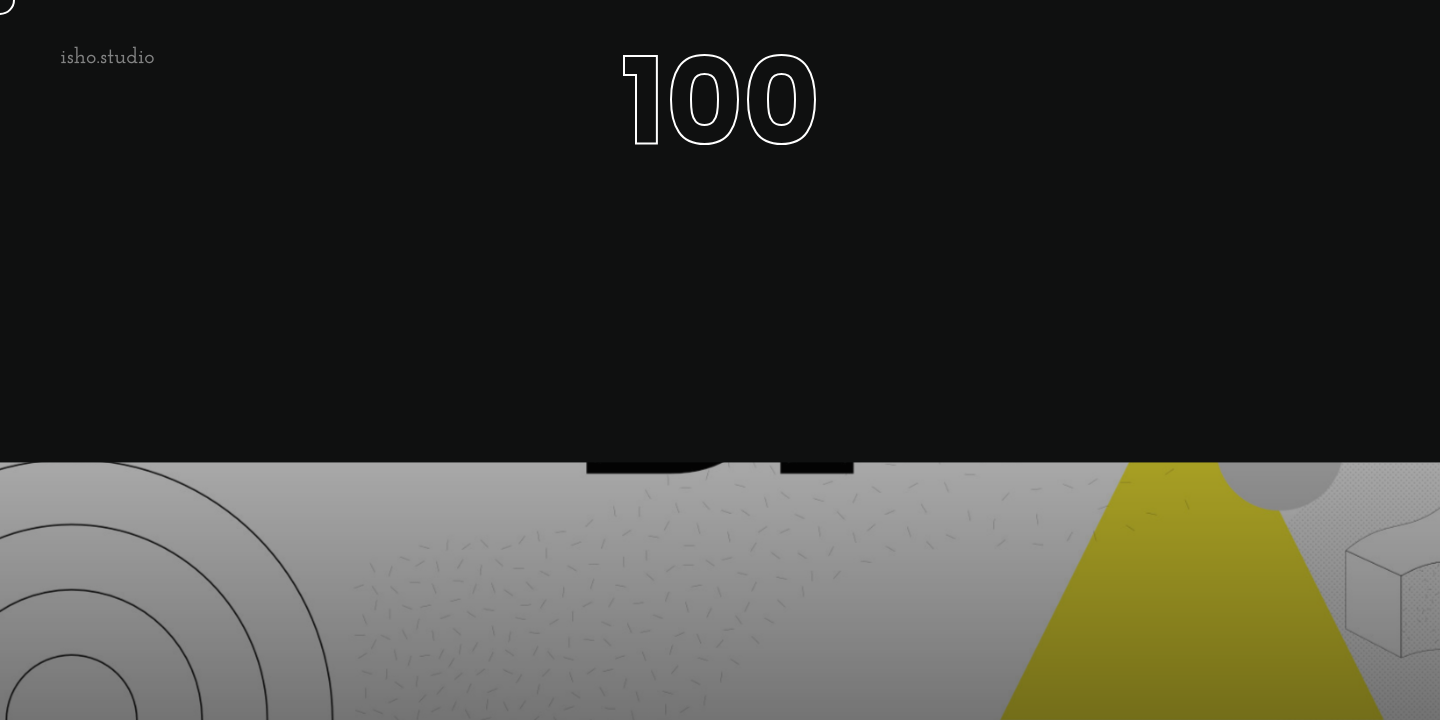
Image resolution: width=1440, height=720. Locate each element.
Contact (1352, 54)
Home (1075, 54)
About (1164, 54)
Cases (1254, 54)
